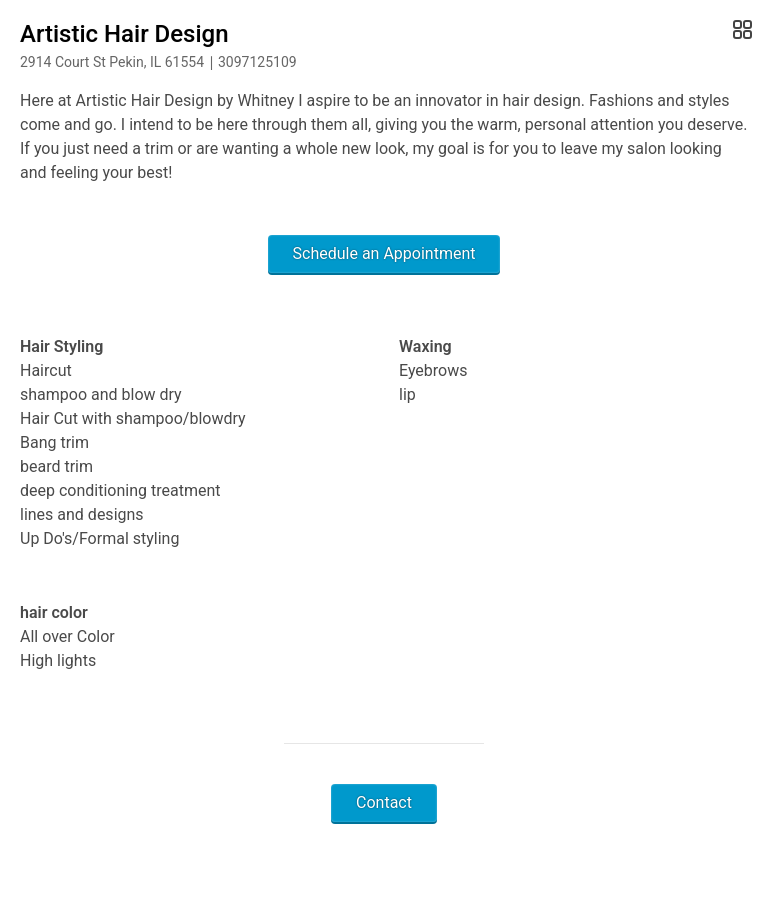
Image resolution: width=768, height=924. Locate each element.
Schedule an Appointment (384, 253)
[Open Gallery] (740, 30)
